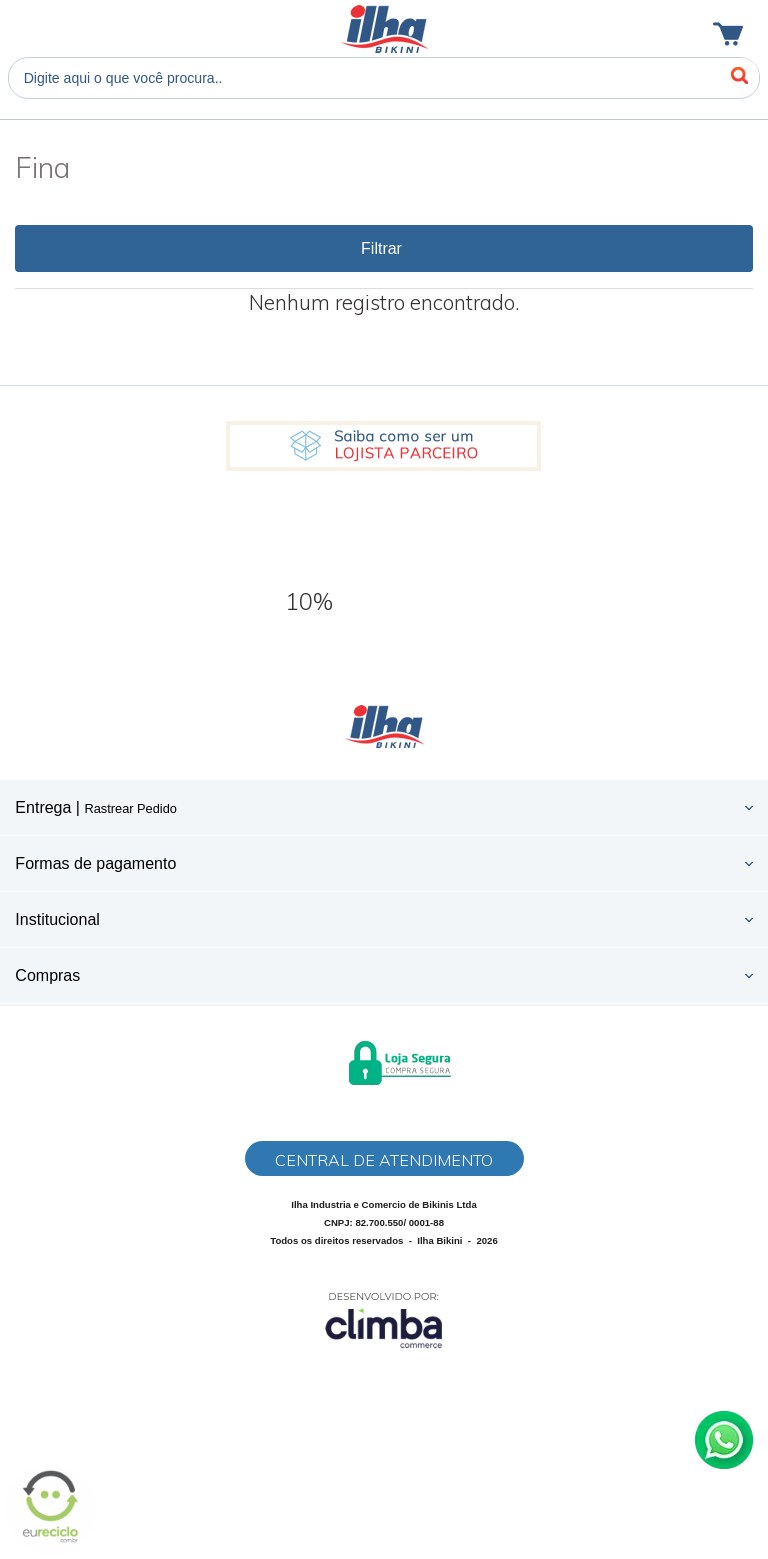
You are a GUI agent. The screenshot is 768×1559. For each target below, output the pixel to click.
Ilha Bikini (384, 29)
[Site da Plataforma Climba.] (384, 1319)
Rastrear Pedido (130, 808)
